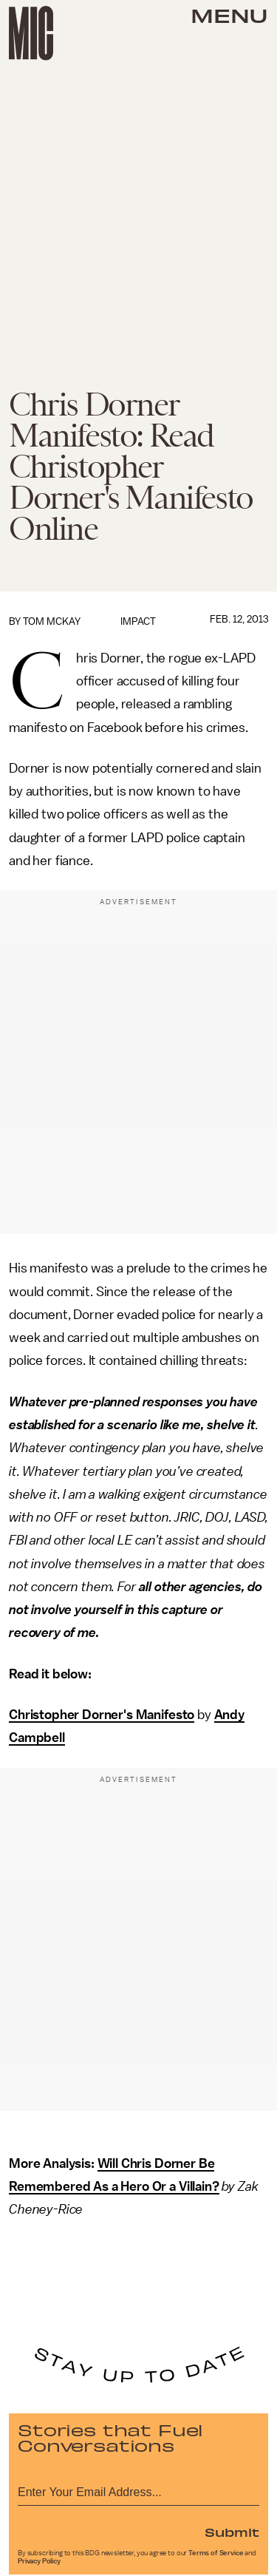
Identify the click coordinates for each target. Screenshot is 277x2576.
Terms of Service (215, 2553)
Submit (232, 2531)
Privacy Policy (39, 2561)
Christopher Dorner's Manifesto (101, 1714)
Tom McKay (52, 621)
